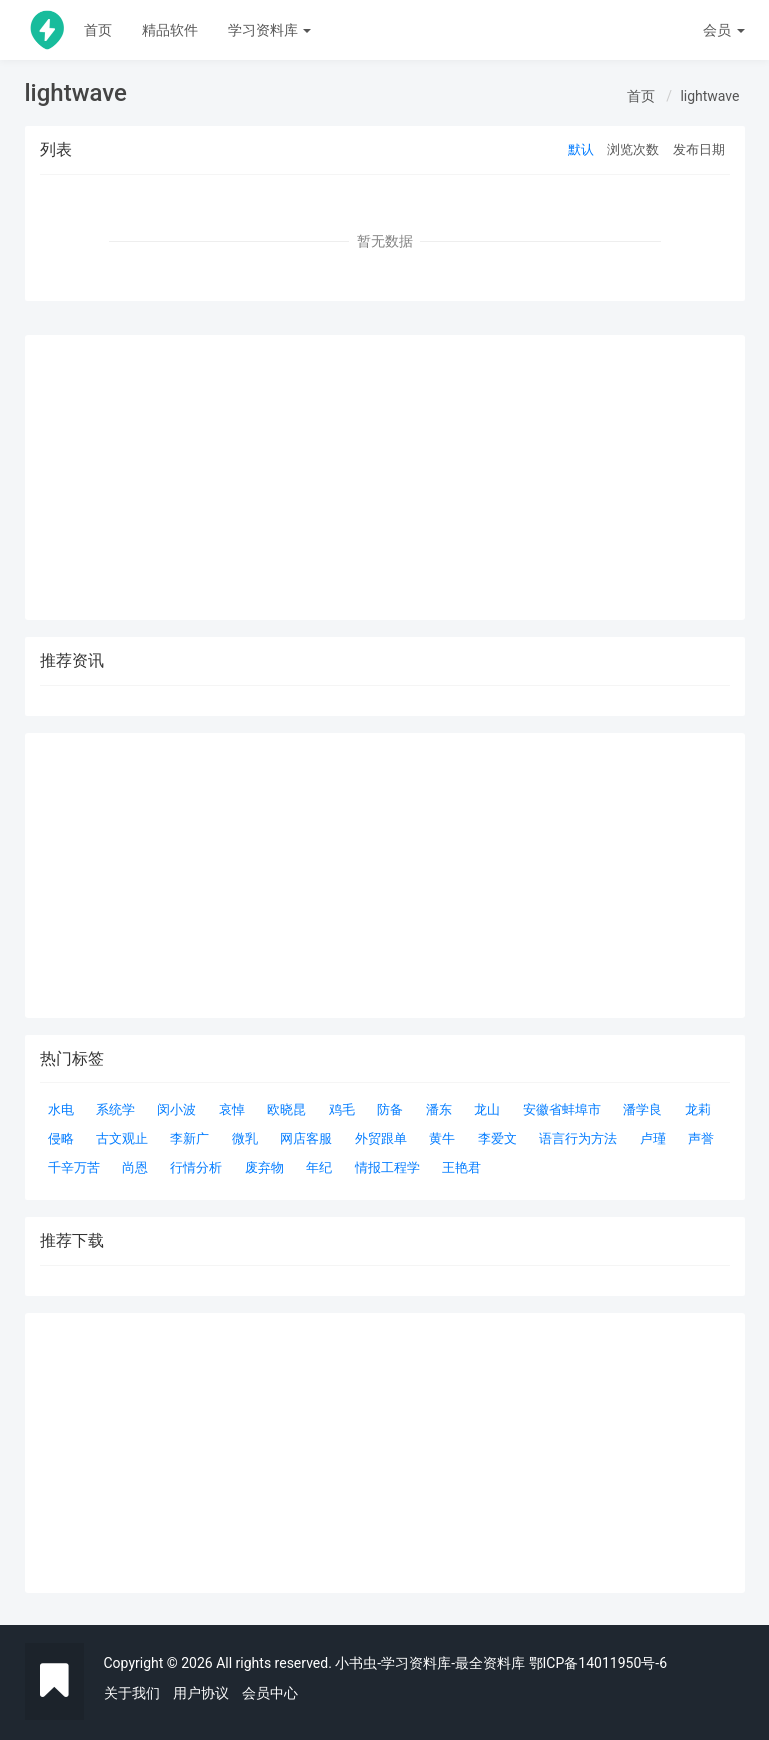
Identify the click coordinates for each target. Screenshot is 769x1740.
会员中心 (270, 1693)
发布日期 (699, 149)
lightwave (709, 96)
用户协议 (201, 1693)
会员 (723, 30)
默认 (581, 149)
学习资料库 (269, 30)
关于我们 (132, 1693)
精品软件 (170, 30)
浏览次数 (633, 149)
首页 (98, 30)
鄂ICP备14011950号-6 (598, 1663)
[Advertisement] (385, 1453)
